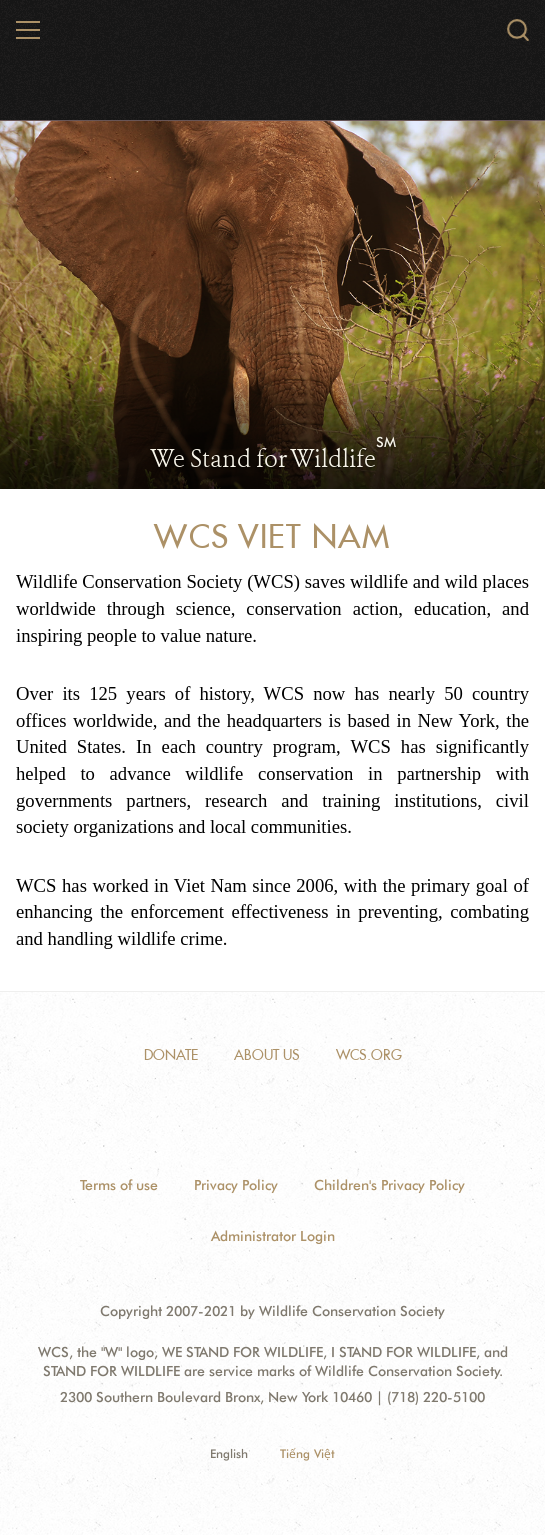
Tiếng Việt (307, 1453)
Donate (171, 1055)
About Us (267, 1055)
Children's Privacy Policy (389, 1185)
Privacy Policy (236, 1185)
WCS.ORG (369, 1055)
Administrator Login (273, 1236)
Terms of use (119, 1185)
